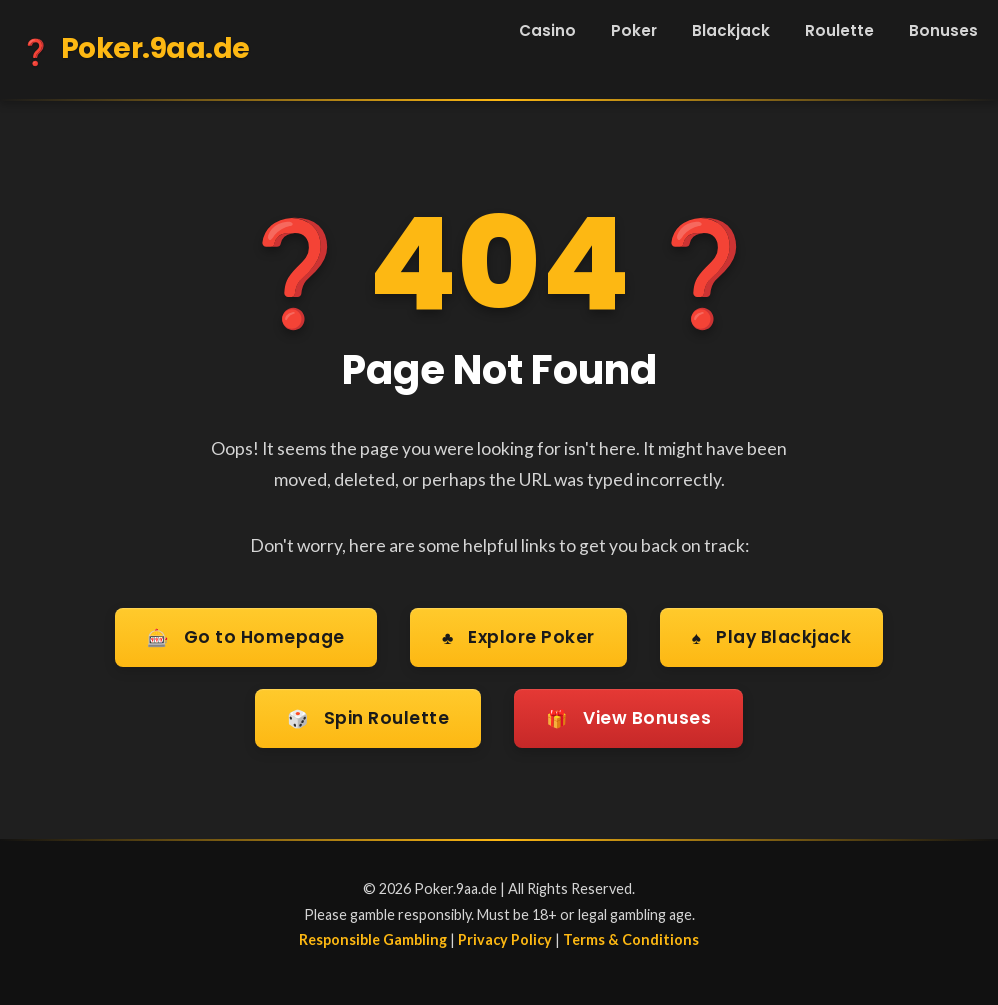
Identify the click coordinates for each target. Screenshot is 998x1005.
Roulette (839, 30)
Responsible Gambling (373, 935)
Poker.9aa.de (135, 52)
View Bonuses (630, 716)
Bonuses (943, 30)
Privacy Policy (505, 935)
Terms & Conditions (631, 935)
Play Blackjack (772, 637)
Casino (547, 30)
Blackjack (731, 30)
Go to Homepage (244, 637)
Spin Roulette (366, 716)
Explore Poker (518, 637)
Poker (634, 30)
